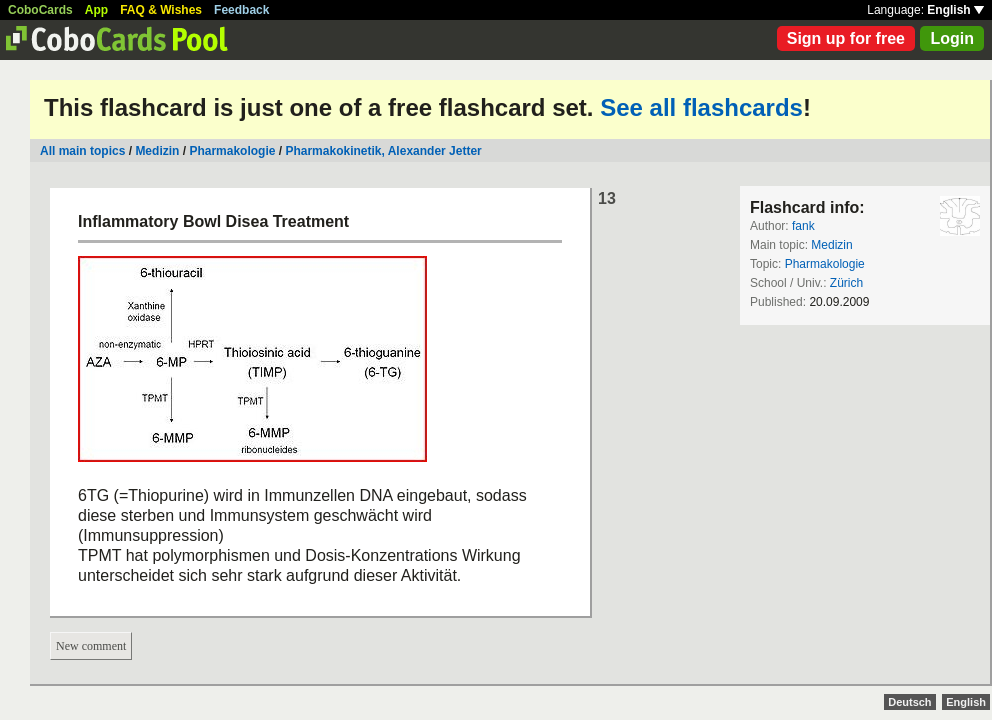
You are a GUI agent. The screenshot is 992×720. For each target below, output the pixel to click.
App (96, 10)
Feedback (241, 10)
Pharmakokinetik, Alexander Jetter (383, 151)
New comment (91, 646)
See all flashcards (701, 107)
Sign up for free (846, 38)
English (955, 10)
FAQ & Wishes (161, 10)
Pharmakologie (232, 151)
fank (803, 226)
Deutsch (909, 702)
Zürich (846, 283)
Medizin (157, 151)
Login (952, 38)
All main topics (82, 151)
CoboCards (40, 10)
